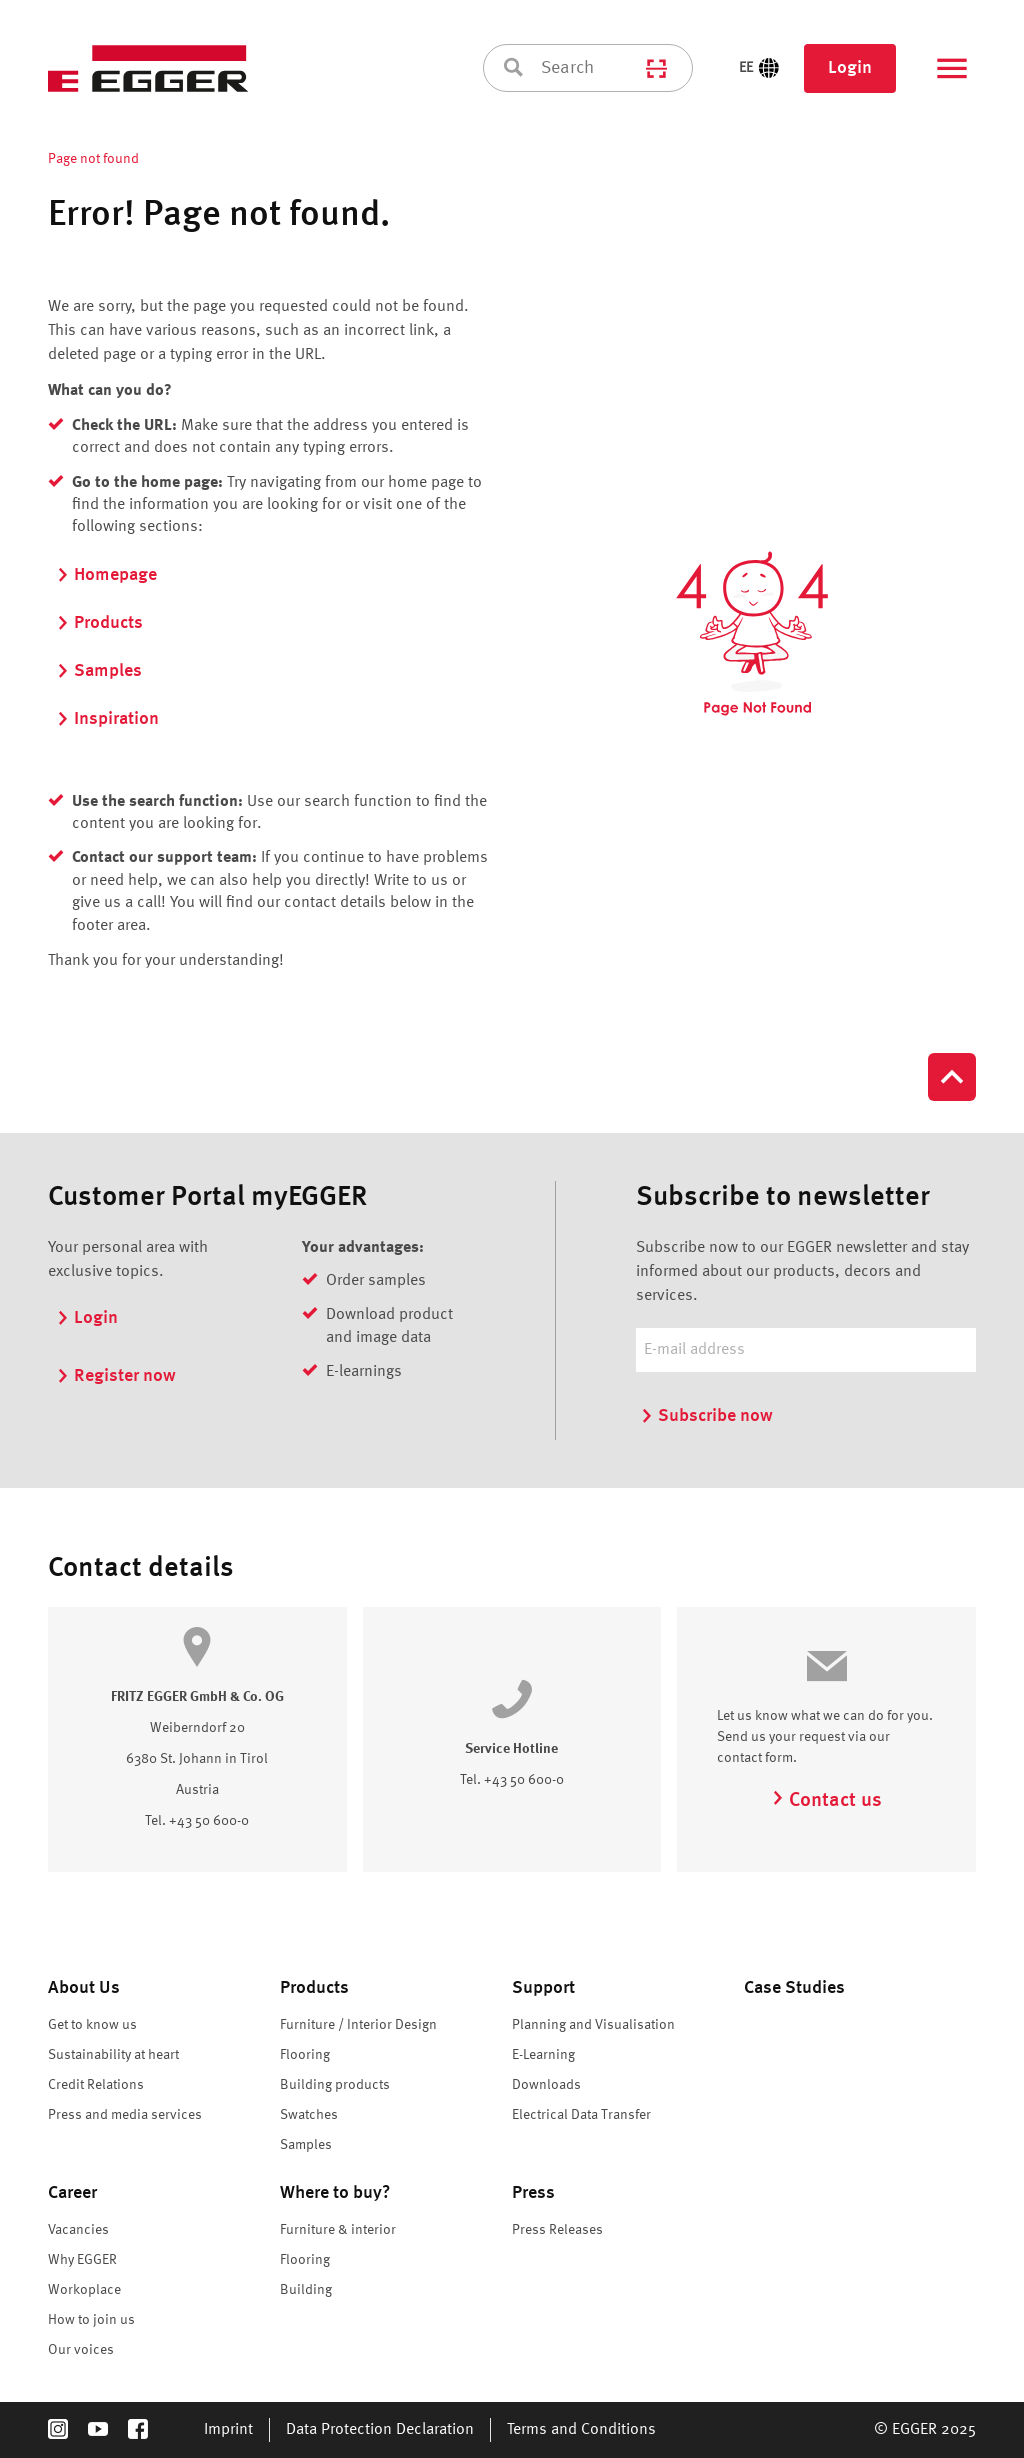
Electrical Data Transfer (581, 2115)
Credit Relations (96, 2085)
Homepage (106, 575)
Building (306, 2290)
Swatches (309, 2115)
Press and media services (125, 2115)
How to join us (91, 2320)
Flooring (305, 2055)
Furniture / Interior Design (358, 2025)
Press (533, 2193)
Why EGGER (82, 2260)
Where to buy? (335, 2193)
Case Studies (794, 1988)
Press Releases (557, 2230)
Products (99, 623)
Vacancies (78, 2230)
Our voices (81, 2350)
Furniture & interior (338, 2230)
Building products (335, 2085)
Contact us (826, 1801)
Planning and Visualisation (593, 2025)
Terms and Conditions (581, 2430)
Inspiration (107, 719)
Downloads (546, 2085)
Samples (99, 671)
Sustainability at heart (113, 2055)
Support (543, 1988)
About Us (84, 1988)
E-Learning (543, 2055)
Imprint (228, 2430)
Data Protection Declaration (380, 2430)
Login (850, 68)
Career (72, 2193)
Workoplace (84, 2290)
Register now (116, 1376)
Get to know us (92, 2025)
